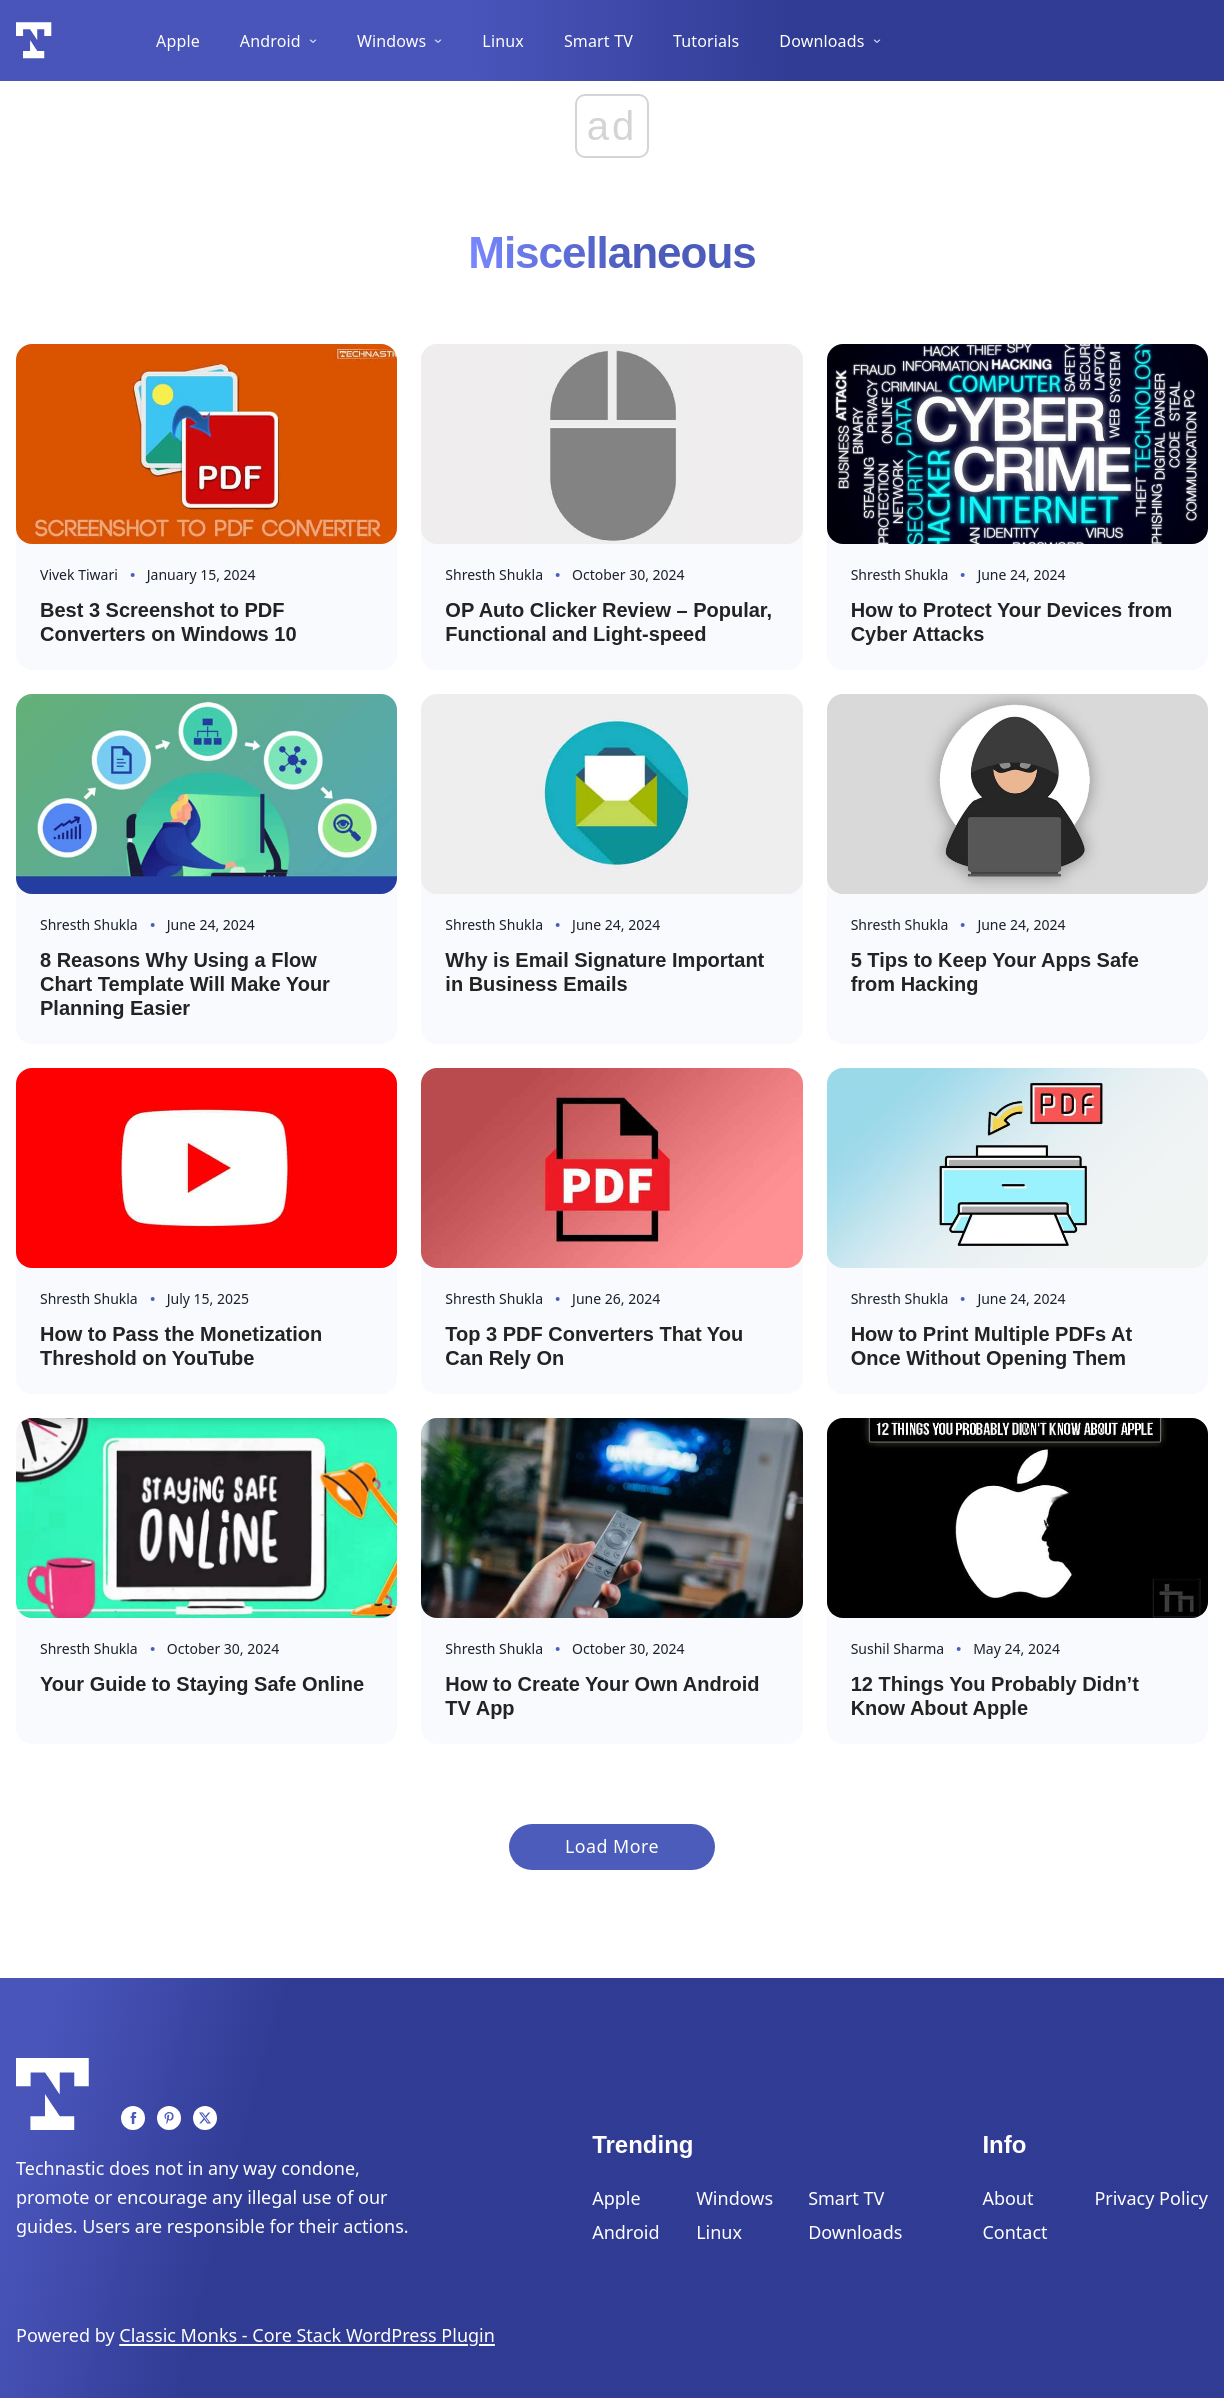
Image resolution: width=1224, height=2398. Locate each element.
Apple (178, 41)
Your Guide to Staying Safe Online (202, 1684)
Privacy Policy (1151, 2198)
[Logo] (34, 40)
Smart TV (598, 41)
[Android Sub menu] (313, 41)
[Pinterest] (169, 2118)
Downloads (821, 41)
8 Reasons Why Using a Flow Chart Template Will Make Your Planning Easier (185, 984)
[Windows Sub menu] (438, 41)
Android (270, 41)
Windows (391, 41)
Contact (1014, 2232)
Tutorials (706, 41)
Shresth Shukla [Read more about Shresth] (494, 574)
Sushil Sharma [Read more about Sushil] (897, 1648)
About (1007, 2198)
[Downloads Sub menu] (877, 41)
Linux (503, 41)
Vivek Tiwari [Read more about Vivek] (79, 574)
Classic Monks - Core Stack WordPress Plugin (307, 2335)
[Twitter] (205, 2118)
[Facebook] (133, 2118)
